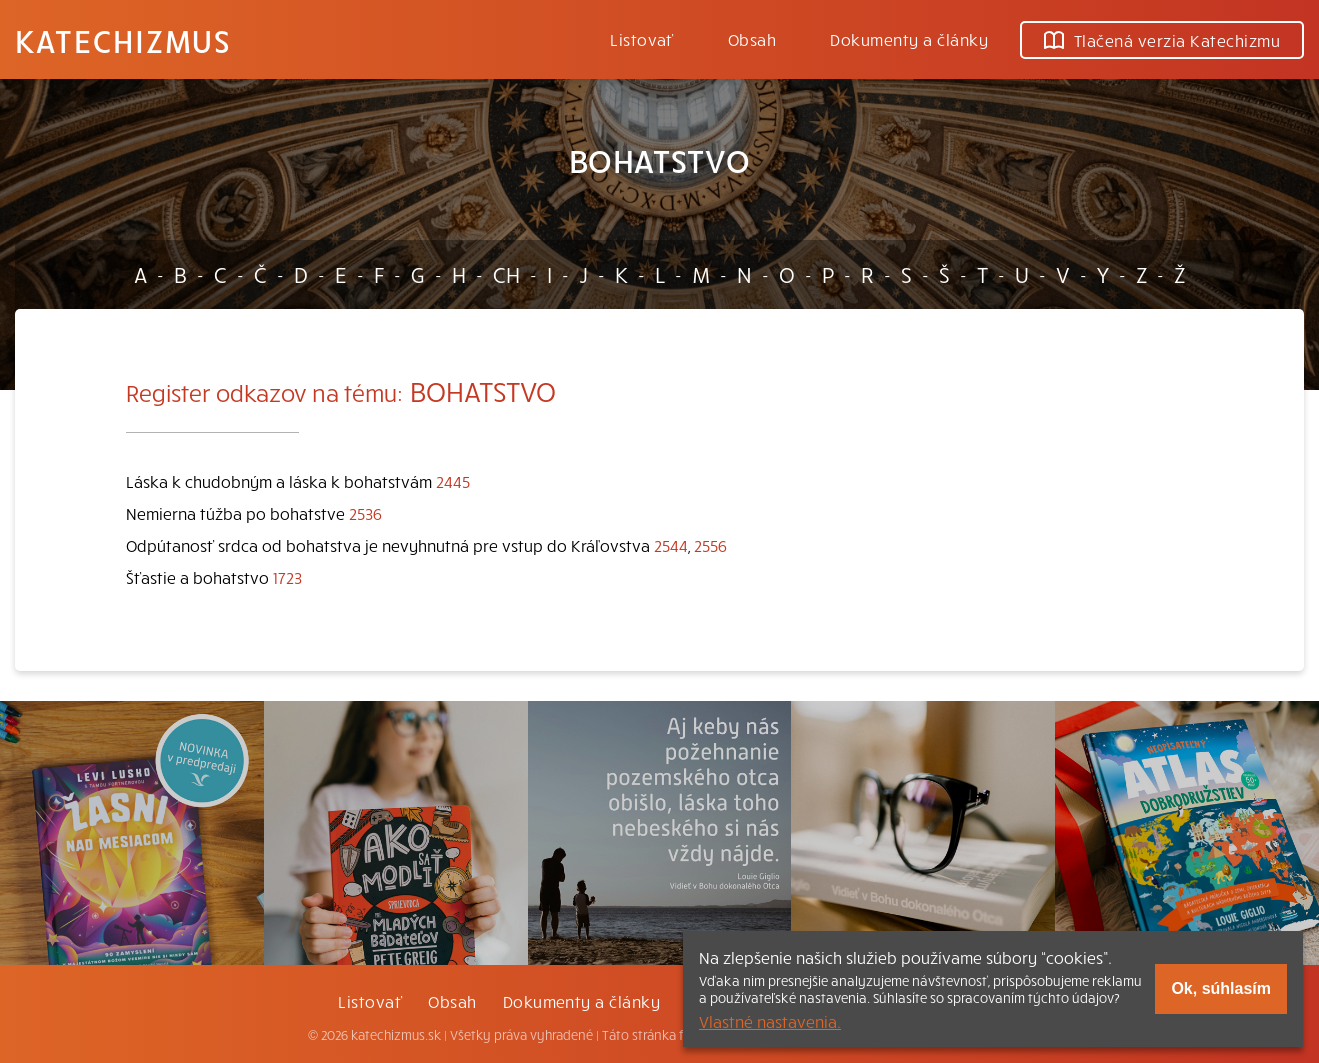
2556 (710, 545)
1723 (287, 577)
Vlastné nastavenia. (770, 1021)
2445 (453, 481)
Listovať (642, 39)
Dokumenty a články (909, 39)
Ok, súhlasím (1221, 988)
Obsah (752, 39)
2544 (671, 545)
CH (506, 274)
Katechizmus (123, 40)
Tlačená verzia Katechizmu (1162, 40)
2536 (365, 513)
